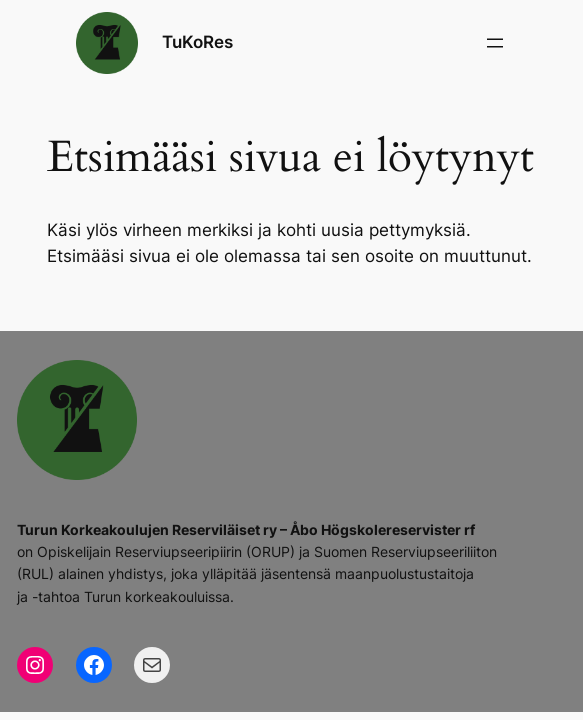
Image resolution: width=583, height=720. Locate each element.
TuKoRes (197, 42)
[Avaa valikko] (495, 43)
